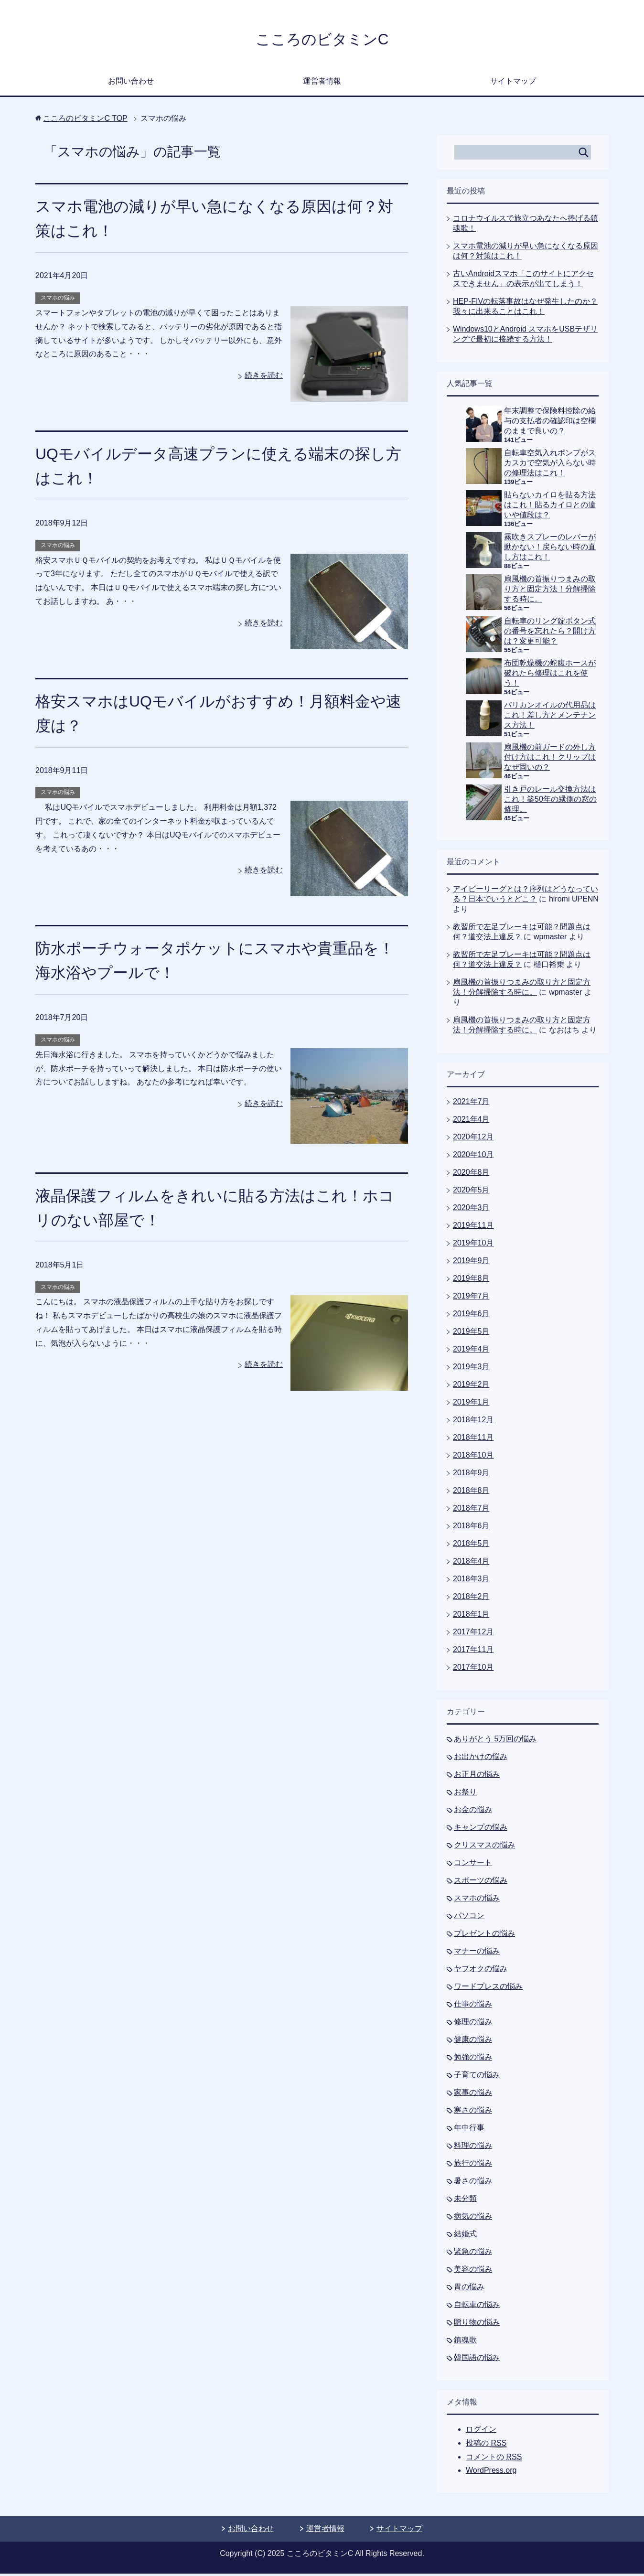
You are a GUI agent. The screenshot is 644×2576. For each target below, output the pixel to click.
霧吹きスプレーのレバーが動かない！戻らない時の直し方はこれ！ (550, 549)
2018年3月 (471, 1581)
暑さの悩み (473, 2183)
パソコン (469, 1918)
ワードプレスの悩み (488, 1989)
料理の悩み (473, 2148)
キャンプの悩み (480, 1829)
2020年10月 (473, 1157)
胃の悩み (469, 2289)
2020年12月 (473, 1139)
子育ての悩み (477, 2077)
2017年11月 (473, 1652)
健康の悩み (473, 2042)
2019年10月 (473, 1245)
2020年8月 (471, 1174)
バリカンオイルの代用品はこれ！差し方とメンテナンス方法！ (550, 717)
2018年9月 (471, 1475)
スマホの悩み (58, 300)
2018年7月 (471, 1510)
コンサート (473, 1865)
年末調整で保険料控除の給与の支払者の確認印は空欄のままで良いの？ (550, 423)
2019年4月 (471, 1351)
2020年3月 (471, 1210)
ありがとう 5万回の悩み (495, 1741)
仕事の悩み (473, 2006)
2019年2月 (471, 1387)
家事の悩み (473, 2095)
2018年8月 (471, 1493)
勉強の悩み (473, 2059)
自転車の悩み (477, 2307)
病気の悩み (473, 2218)
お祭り (465, 1794)
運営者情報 (322, 83)
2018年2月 (471, 1599)
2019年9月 (471, 1263)
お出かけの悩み (480, 1759)
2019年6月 (471, 1316)
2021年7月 (471, 1104)
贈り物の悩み (477, 2324)
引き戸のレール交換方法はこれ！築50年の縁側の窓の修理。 (550, 801)
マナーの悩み (477, 1953)
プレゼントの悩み (484, 1936)
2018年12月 (473, 1422)
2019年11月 (473, 1228)
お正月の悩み (477, 1776)
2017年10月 (473, 1669)
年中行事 (469, 2130)
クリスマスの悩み (484, 1847)
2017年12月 (473, 1634)
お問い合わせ (131, 83)
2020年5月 (471, 1192)
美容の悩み (473, 2271)
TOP (85, 121)
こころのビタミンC (322, 40)
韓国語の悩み (477, 2360)
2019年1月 (471, 1404)
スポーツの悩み (480, 1882)
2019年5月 (471, 1334)
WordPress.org (491, 2473)
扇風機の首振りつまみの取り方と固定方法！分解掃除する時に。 (550, 591)
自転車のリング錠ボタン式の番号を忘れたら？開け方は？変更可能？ (550, 633)
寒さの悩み (473, 2112)
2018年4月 (471, 1563)
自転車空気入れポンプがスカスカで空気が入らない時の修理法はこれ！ (550, 465)
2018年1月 (471, 1616)
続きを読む (264, 378)
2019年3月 (471, 1369)
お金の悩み (473, 1812)
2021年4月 (471, 1121)
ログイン (481, 2431)
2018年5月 (471, 1546)
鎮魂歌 (465, 2342)
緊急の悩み (473, 2254)
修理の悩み (473, 2024)
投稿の (486, 2445)
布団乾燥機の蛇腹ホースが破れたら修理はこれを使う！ (550, 675)
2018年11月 (473, 1440)
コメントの (494, 2459)
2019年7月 (471, 1298)
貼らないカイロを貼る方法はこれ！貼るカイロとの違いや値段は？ (550, 507)
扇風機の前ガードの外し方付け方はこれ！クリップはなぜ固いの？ (550, 759)
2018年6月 (471, 1528)
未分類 (465, 2201)
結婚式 (465, 2236)
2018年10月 (473, 1457)
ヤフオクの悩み (480, 1971)
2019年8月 (471, 1281)
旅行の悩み (473, 2165)
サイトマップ (513, 83)
